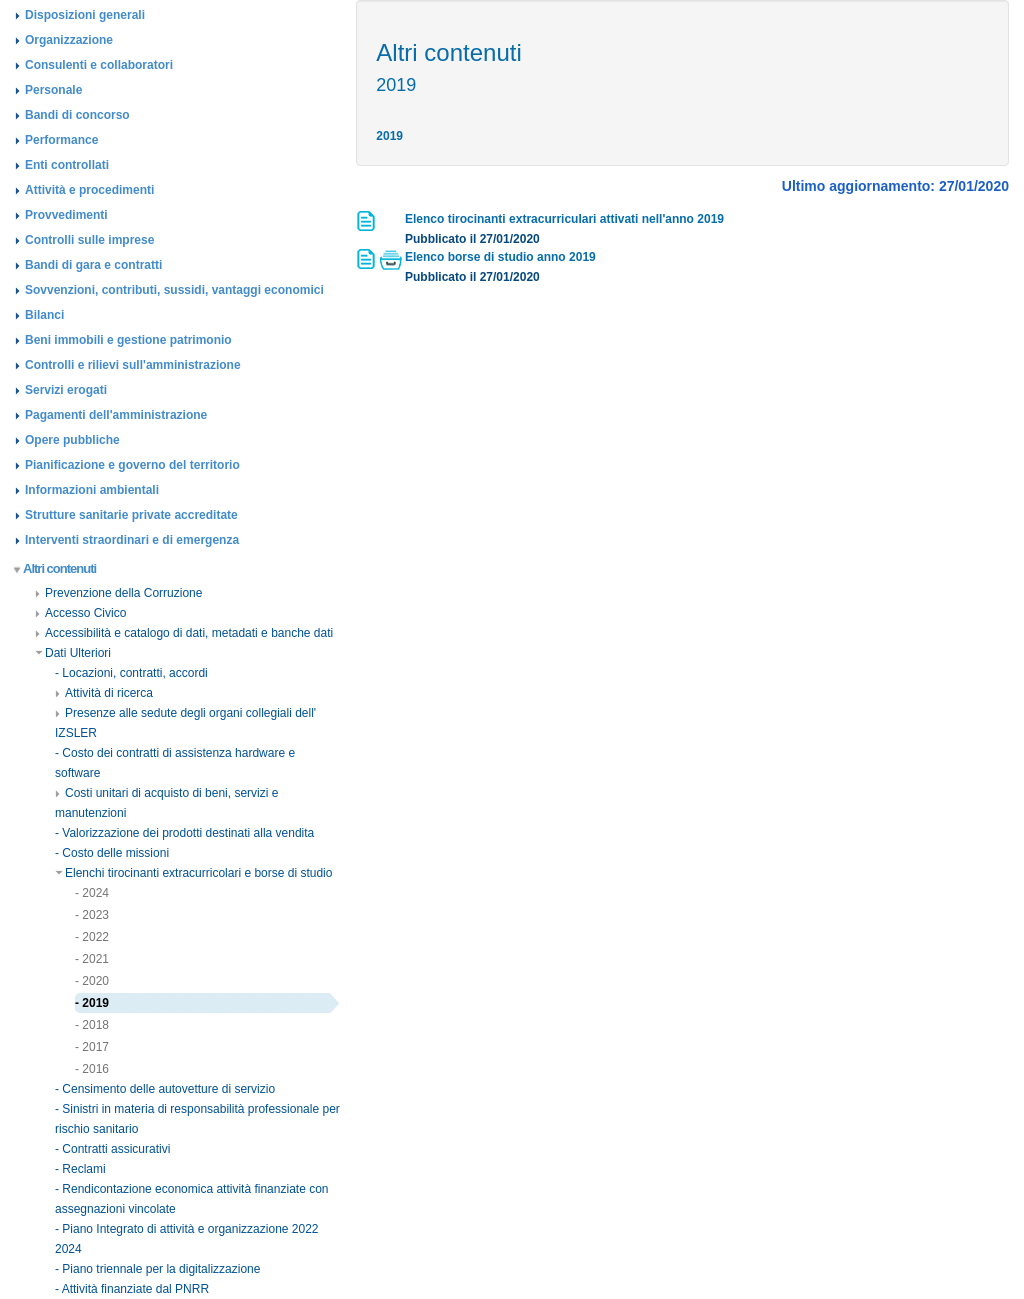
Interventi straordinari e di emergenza (132, 540)
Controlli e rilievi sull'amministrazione (133, 365)
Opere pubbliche (72, 440)
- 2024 (92, 893)
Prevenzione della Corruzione (118, 593)
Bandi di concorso (77, 115)
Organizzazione (69, 40)
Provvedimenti (66, 215)
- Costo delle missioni (112, 853)
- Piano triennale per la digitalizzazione (157, 1269)
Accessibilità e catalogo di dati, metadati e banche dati (184, 633)
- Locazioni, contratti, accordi (131, 673)
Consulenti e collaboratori (99, 65)
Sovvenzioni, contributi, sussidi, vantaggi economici (174, 290)
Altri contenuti (55, 568)
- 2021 (92, 959)
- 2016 (92, 1069)
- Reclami (80, 1169)
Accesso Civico (80, 613)
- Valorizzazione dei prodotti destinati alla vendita (184, 833)
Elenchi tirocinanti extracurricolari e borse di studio (193, 873)
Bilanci (44, 315)
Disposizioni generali (85, 15)
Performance (61, 140)
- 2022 (92, 937)
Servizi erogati (66, 390)
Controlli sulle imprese (89, 240)
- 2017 (92, 1047)
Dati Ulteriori (73, 653)
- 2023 (92, 915)
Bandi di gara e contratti (93, 265)
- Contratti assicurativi (112, 1149)
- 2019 (92, 1003)
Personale (53, 90)
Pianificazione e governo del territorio (132, 465)
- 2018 (92, 1025)
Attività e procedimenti (89, 190)
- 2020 (92, 981)
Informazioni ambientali (92, 490)
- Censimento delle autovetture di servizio (165, 1089)
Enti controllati (67, 165)
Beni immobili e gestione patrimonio (128, 340)
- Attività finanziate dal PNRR (132, 1289)
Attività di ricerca (104, 693)
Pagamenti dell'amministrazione (116, 415)
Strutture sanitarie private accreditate (131, 515)
